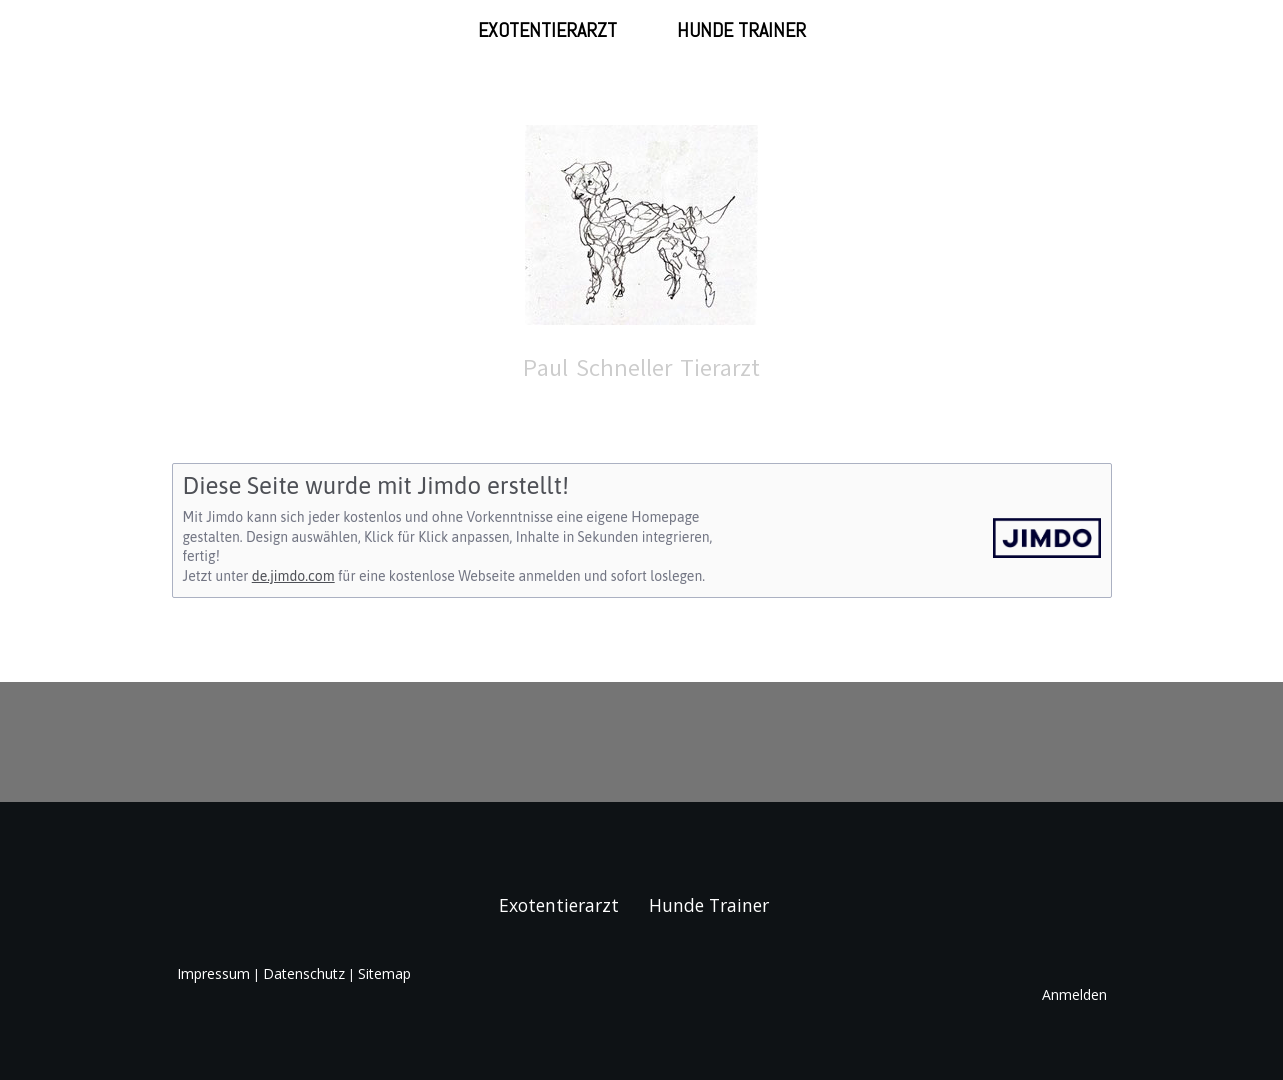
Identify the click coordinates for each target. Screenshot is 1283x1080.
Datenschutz (304, 973)
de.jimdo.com (293, 576)
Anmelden (1074, 994)
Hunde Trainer (741, 30)
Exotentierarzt (547, 30)
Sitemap (384, 973)
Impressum (213, 973)
